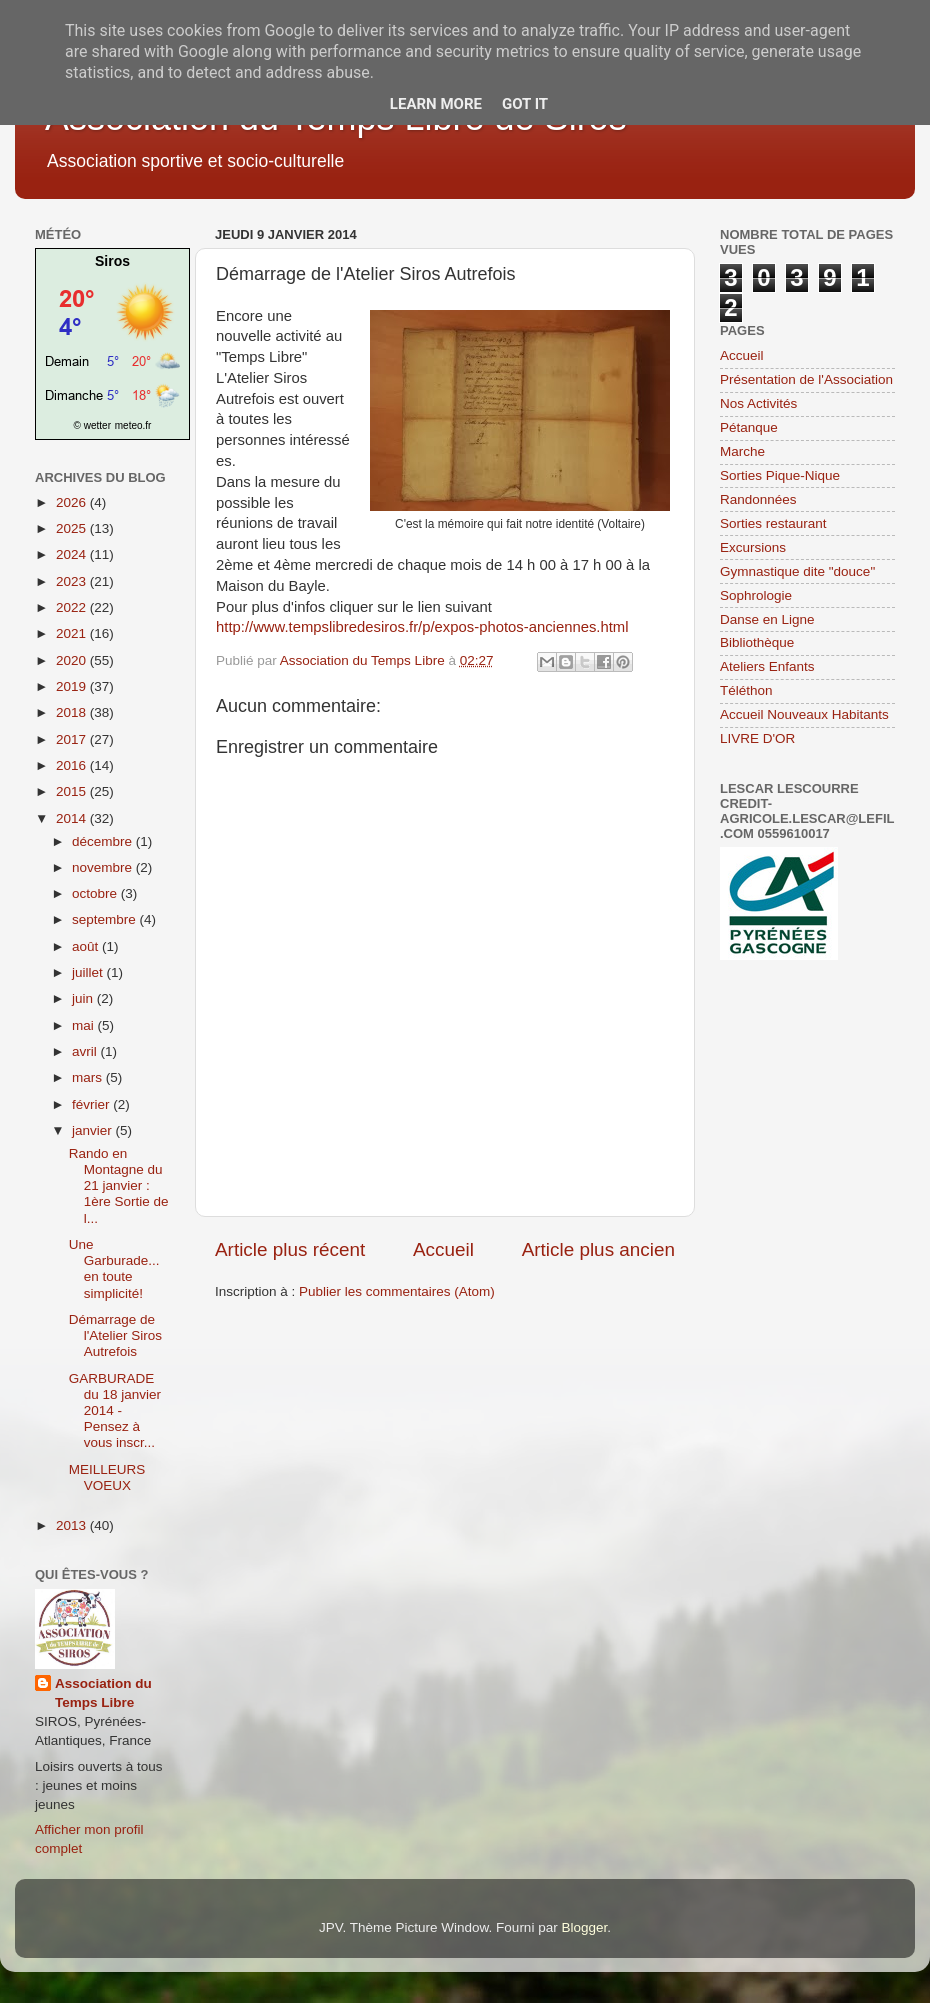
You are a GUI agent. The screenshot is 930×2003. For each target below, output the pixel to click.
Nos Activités (758, 403)
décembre (104, 841)
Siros (112, 261)
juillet (89, 972)
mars (89, 1077)
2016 (73, 765)
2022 (73, 607)
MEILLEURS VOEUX (107, 1477)
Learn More (436, 104)
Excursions (753, 547)
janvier (94, 1130)
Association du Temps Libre (103, 1693)
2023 (73, 581)
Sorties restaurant (773, 523)
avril (86, 1051)
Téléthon (746, 690)
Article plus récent (290, 1249)
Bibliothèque (757, 642)
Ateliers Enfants (767, 666)
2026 (73, 502)
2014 (73, 818)
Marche (742, 451)
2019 (73, 686)
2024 (73, 554)
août (87, 946)
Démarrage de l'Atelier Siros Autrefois (115, 1335)
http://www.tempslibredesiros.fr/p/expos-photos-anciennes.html (422, 627)
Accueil (443, 1249)
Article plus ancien (598, 1249)
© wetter (92, 425)
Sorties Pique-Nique (780, 475)
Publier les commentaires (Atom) (397, 1291)
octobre (96, 893)
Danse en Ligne (767, 619)
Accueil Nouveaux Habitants (804, 714)
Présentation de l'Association (806, 379)
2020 (73, 660)
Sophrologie (756, 595)
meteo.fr (133, 425)
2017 (73, 739)
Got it (525, 104)
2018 (73, 712)
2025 (73, 528)
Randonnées (758, 499)
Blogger (584, 1927)
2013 (73, 1525)
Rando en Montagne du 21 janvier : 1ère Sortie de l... (119, 1186)
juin (84, 998)
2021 (73, 633)
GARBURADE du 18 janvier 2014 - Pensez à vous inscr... (115, 1411)
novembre (104, 867)
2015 (73, 791)
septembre (106, 919)
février (92, 1104)
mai (85, 1025)
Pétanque (749, 427)
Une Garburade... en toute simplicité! (114, 1269)
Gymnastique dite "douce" (797, 571)
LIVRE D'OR (757, 738)
